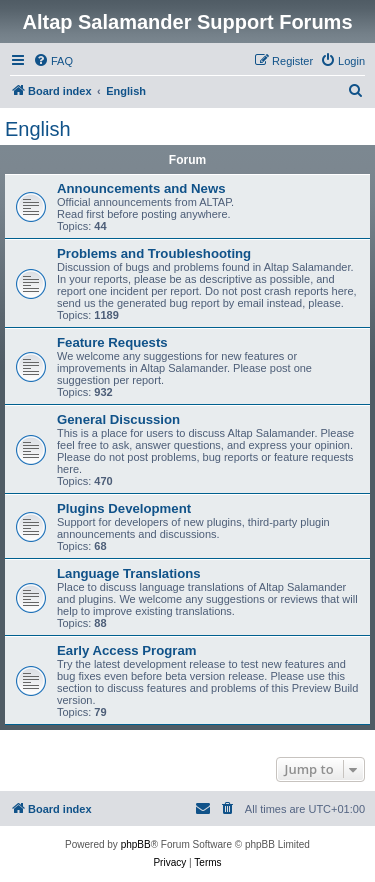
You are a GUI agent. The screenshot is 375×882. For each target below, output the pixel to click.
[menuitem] (53, 61)
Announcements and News (141, 188)
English (38, 129)
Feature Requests (112, 342)
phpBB (136, 844)
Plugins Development (124, 508)
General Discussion (118, 419)
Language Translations (129, 573)
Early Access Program (127, 650)
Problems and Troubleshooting (154, 253)
